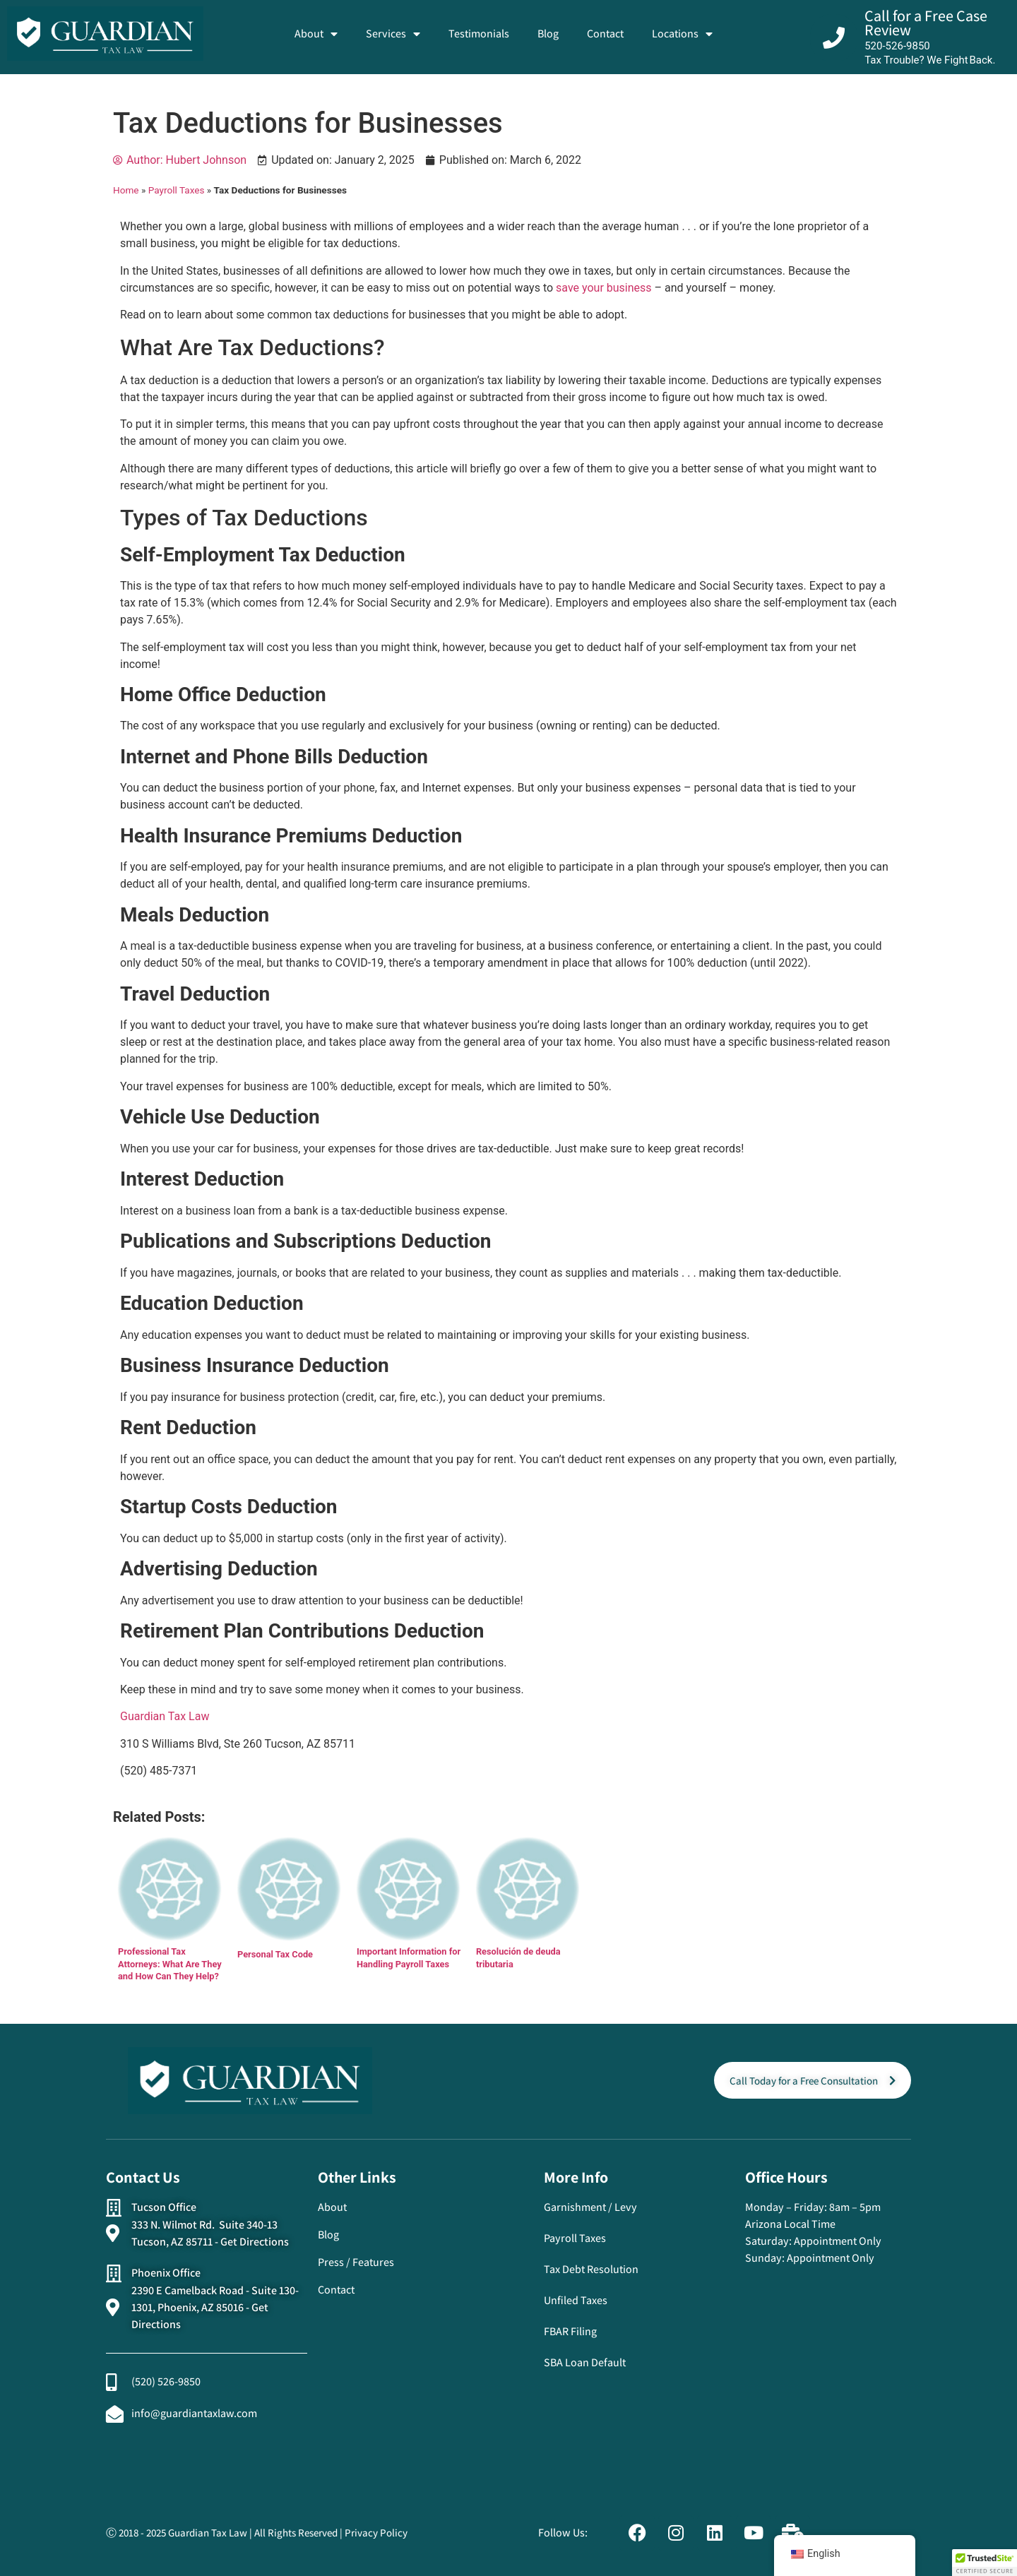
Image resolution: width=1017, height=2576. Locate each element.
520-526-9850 (897, 46)
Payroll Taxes (176, 190)
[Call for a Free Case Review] (833, 37)
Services (393, 34)
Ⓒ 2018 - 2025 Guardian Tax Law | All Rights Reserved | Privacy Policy (257, 2532)
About (316, 34)
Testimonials (478, 33)
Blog (548, 33)
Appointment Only (837, 2241)
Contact (605, 33)
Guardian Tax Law (164, 1716)
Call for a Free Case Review (925, 23)
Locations (682, 34)
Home (126, 190)
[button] (984, 2562)
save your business (604, 287)
